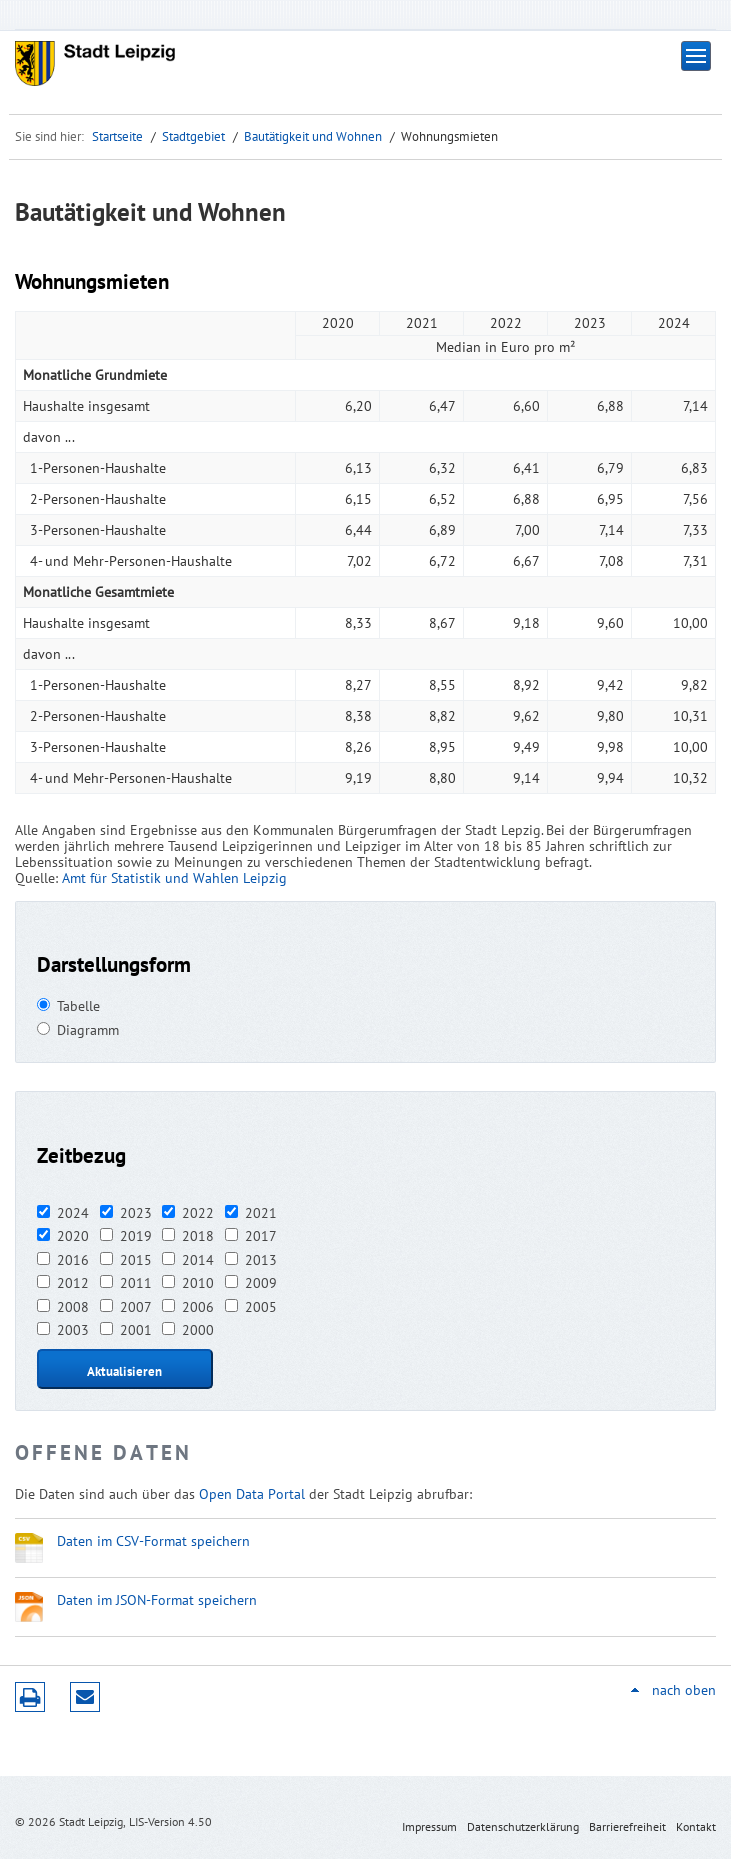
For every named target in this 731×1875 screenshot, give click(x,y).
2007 (136, 1307)
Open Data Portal (252, 1494)
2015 (136, 1260)
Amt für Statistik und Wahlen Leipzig (174, 878)
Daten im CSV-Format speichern (153, 1541)
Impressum (429, 1826)
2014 (198, 1260)
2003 (73, 1330)
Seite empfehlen (85, 1697)
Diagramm (88, 1030)
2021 (261, 1213)
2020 (73, 1236)
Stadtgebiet (193, 136)
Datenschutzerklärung (523, 1826)
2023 (136, 1213)
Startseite (117, 136)
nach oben (684, 1690)
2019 (136, 1236)
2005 (261, 1307)
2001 (136, 1330)
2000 (198, 1330)
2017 (261, 1236)
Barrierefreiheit (627, 1826)
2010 (198, 1283)
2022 (198, 1213)
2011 (136, 1283)
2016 (73, 1260)
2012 (73, 1283)
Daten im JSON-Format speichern (157, 1600)
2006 (198, 1307)
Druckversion (30, 1697)
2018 (198, 1236)
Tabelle (78, 1006)
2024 (73, 1213)
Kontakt (696, 1826)
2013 (261, 1260)
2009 (261, 1283)
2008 (73, 1307)
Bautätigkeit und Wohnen (313, 136)
